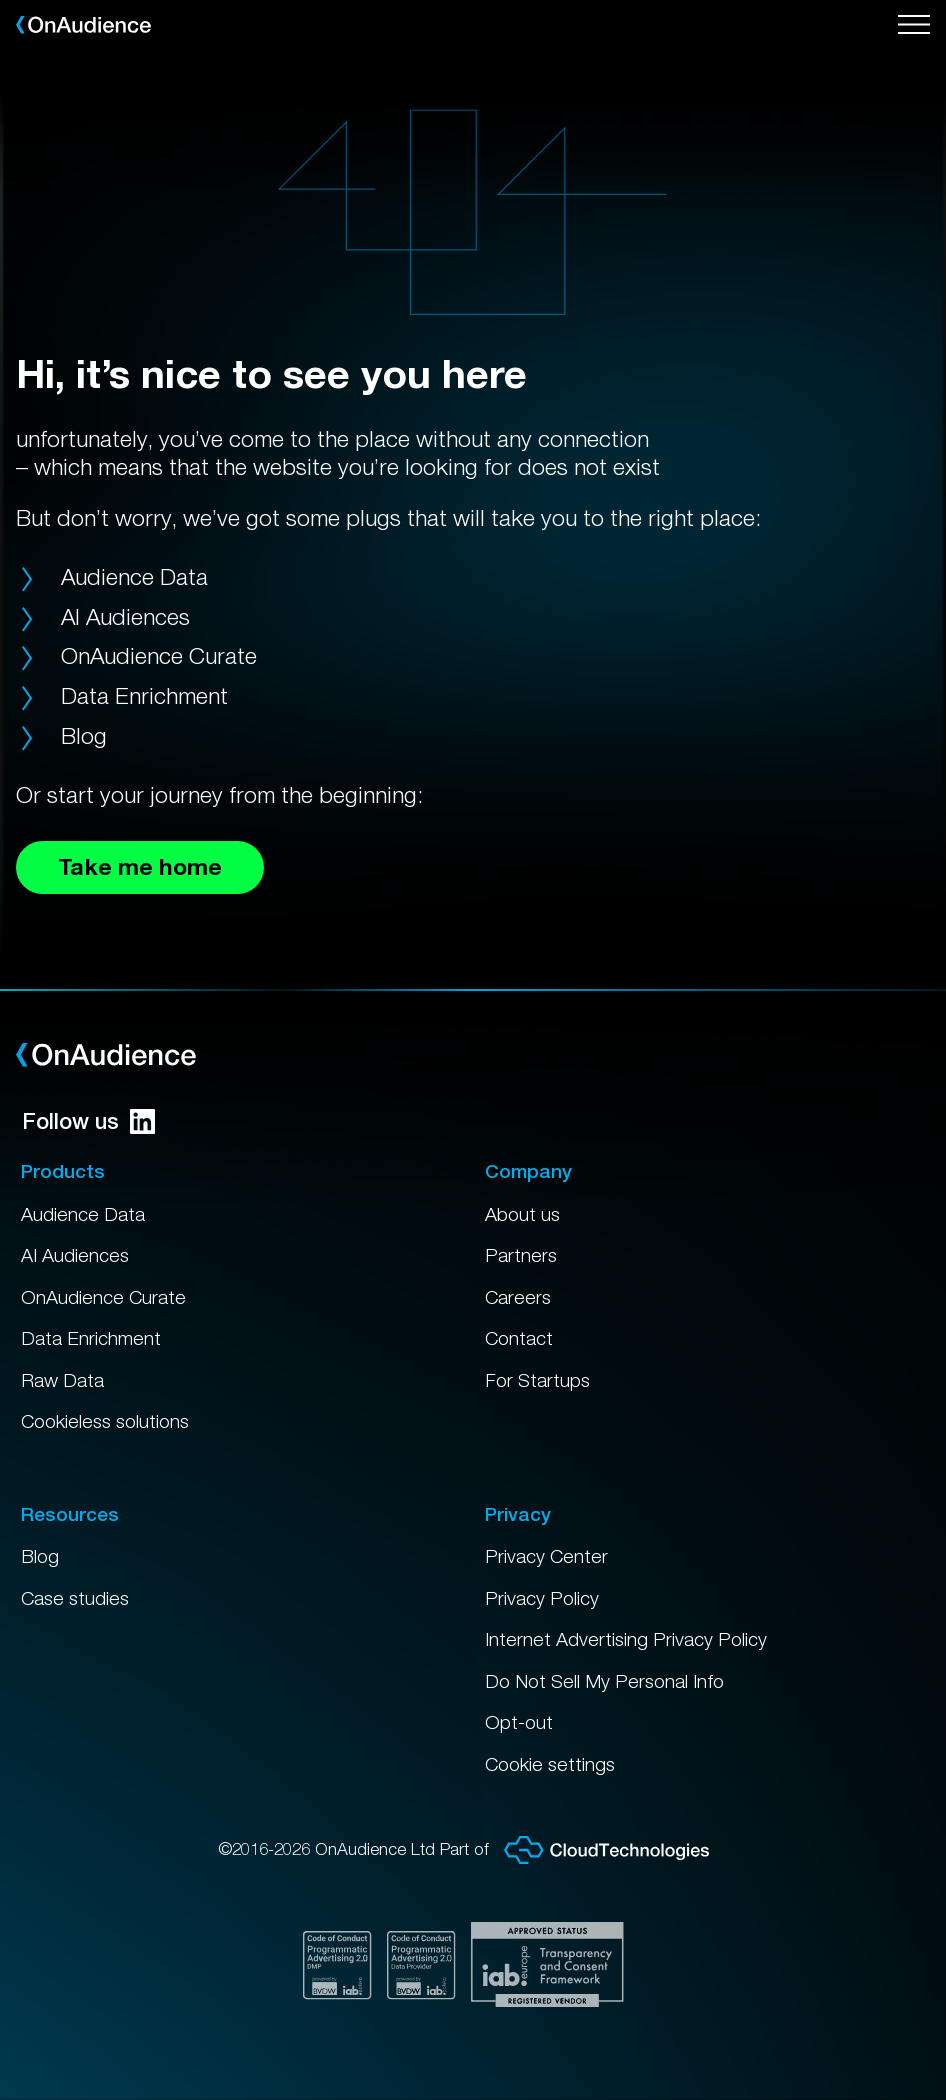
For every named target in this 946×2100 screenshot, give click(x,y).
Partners (521, 1255)
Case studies (75, 1598)
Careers (518, 1297)
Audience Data (134, 576)
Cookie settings (550, 1764)
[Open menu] (914, 25)
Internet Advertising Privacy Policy (626, 1639)
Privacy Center (546, 1556)
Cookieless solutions (105, 1421)
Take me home (140, 866)
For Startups (537, 1380)
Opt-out (519, 1722)
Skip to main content (0, 0)
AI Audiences (125, 616)
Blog (84, 735)
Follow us (88, 1121)
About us (522, 1214)
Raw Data (62, 1380)
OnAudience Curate (159, 655)
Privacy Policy (542, 1598)
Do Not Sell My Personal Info (604, 1681)
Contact (519, 1338)
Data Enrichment (144, 695)
